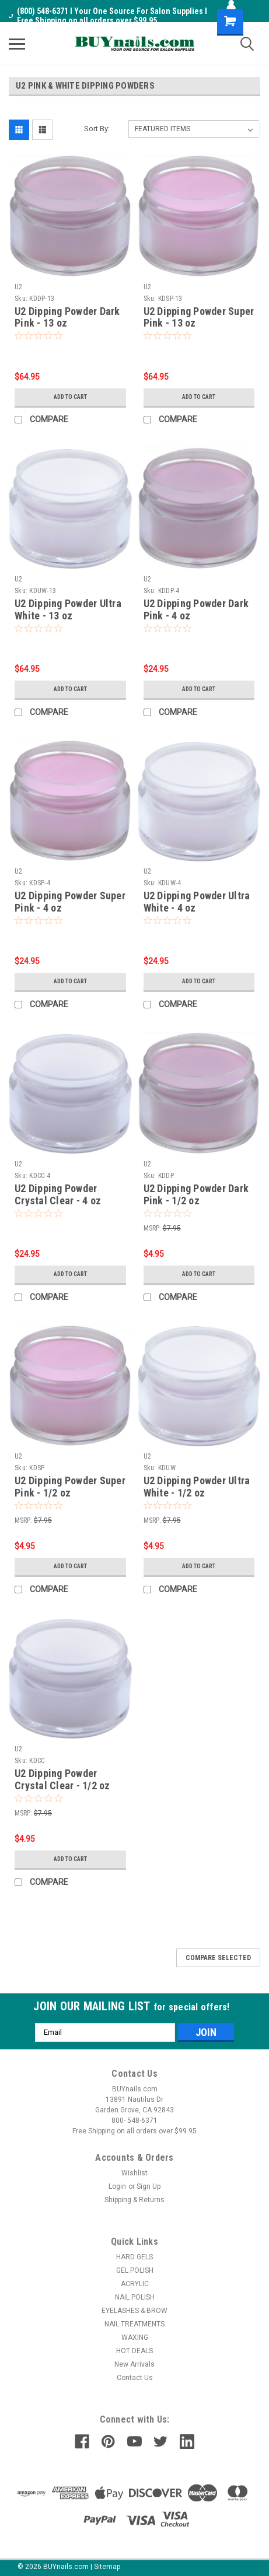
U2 (19, 287)
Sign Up (148, 2186)
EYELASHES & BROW (134, 2311)
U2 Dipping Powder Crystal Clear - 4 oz (58, 1194)
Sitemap (107, 2567)
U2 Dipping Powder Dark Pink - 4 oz (196, 609)
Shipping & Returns (134, 2200)
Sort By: (97, 128)
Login (117, 2186)
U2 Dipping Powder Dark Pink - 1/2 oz (196, 1194)
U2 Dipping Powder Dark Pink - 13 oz (67, 317)
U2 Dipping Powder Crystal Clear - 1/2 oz (62, 1779)
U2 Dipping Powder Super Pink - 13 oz (199, 317)
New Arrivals (134, 2364)
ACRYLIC (135, 2284)
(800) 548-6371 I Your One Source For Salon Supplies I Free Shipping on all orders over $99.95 (108, 15)
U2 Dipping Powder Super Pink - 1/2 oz (70, 1486)
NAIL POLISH (135, 2297)
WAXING (134, 2337)
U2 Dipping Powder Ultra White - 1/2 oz (197, 1486)
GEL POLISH (134, 2270)
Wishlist (134, 2173)
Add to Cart (70, 397)
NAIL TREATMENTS (134, 2324)
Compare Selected (218, 1958)
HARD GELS (134, 2257)
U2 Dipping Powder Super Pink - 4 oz (70, 901)
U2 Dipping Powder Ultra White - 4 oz (197, 901)
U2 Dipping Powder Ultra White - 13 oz (68, 609)
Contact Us (135, 2378)
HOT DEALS (134, 2351)
